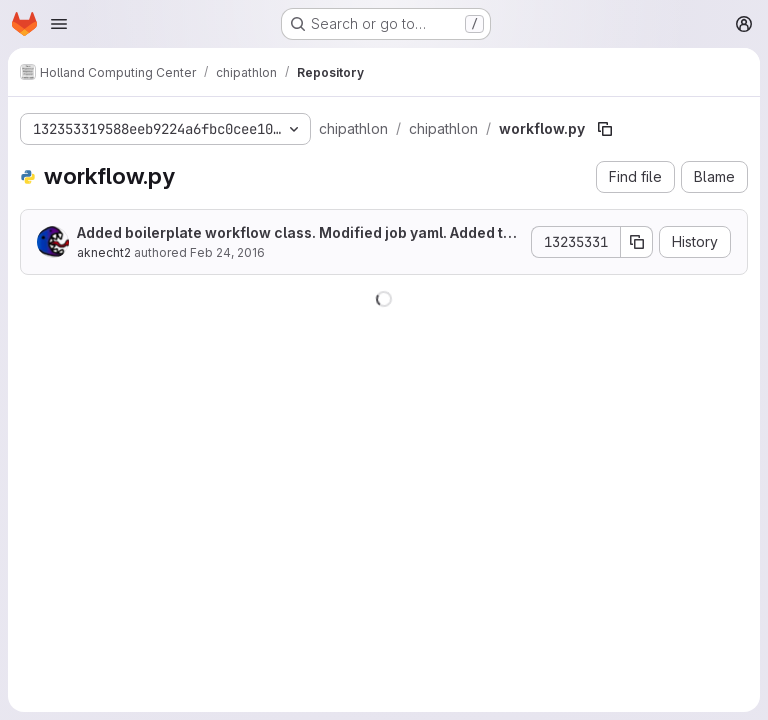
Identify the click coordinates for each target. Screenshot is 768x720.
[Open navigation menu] (59, 24)
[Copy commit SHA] (637, 242)
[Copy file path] (605, 129)
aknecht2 (104, 252)
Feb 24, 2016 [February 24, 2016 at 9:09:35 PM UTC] (227, 252)
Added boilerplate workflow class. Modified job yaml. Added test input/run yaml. (298, 233)
